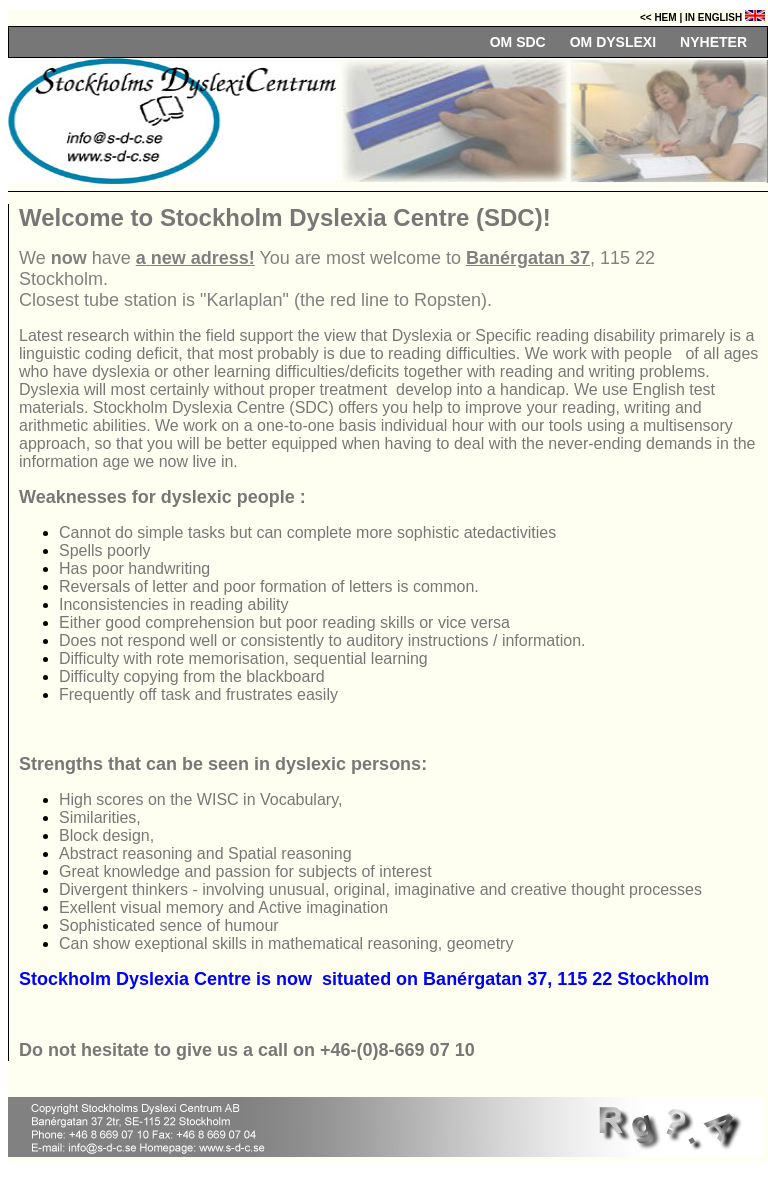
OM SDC (518, 42)
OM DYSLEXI (613, 42)
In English (723, 17)
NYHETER (713, 42)
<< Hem (659, 17)
